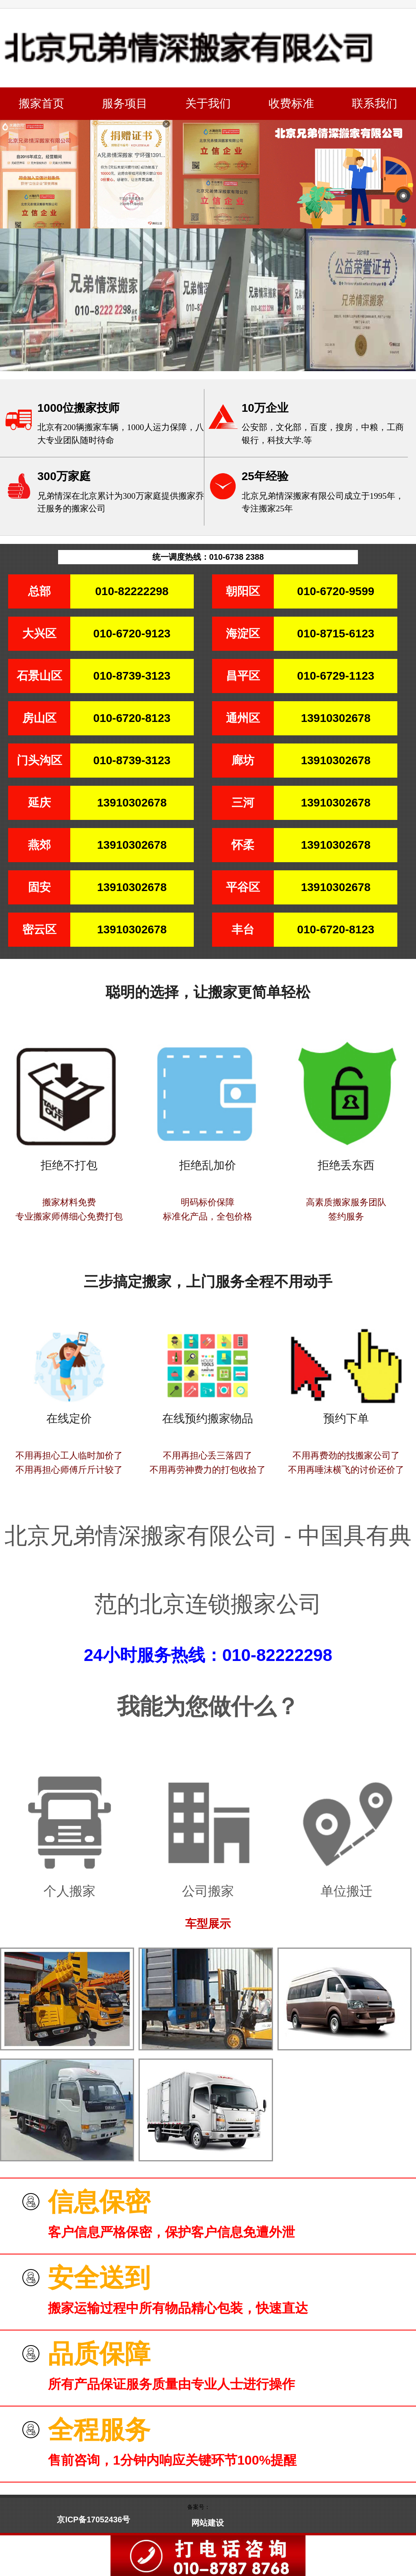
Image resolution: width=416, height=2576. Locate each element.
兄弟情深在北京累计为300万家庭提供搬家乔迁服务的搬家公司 (120, 502)
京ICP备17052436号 (93, 2519)
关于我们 (208, 103)
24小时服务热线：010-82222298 (208, 1655)
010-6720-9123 (132, 633)
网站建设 (207, 2522)
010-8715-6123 (335, 633)
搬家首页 (41, 103)
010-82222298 (132, 591)
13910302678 (335, 718)
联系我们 (374, 103)
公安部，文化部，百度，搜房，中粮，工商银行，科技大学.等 (323, 433)
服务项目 (124, 103)
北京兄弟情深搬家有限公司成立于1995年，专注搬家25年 (323, 502)
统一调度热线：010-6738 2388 (208, 556)
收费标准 (291, 103)
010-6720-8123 (132, 718)
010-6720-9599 (335, 591)
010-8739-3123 (132, 676)
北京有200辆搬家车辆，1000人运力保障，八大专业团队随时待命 (120, 433)
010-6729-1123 (335, 676)
